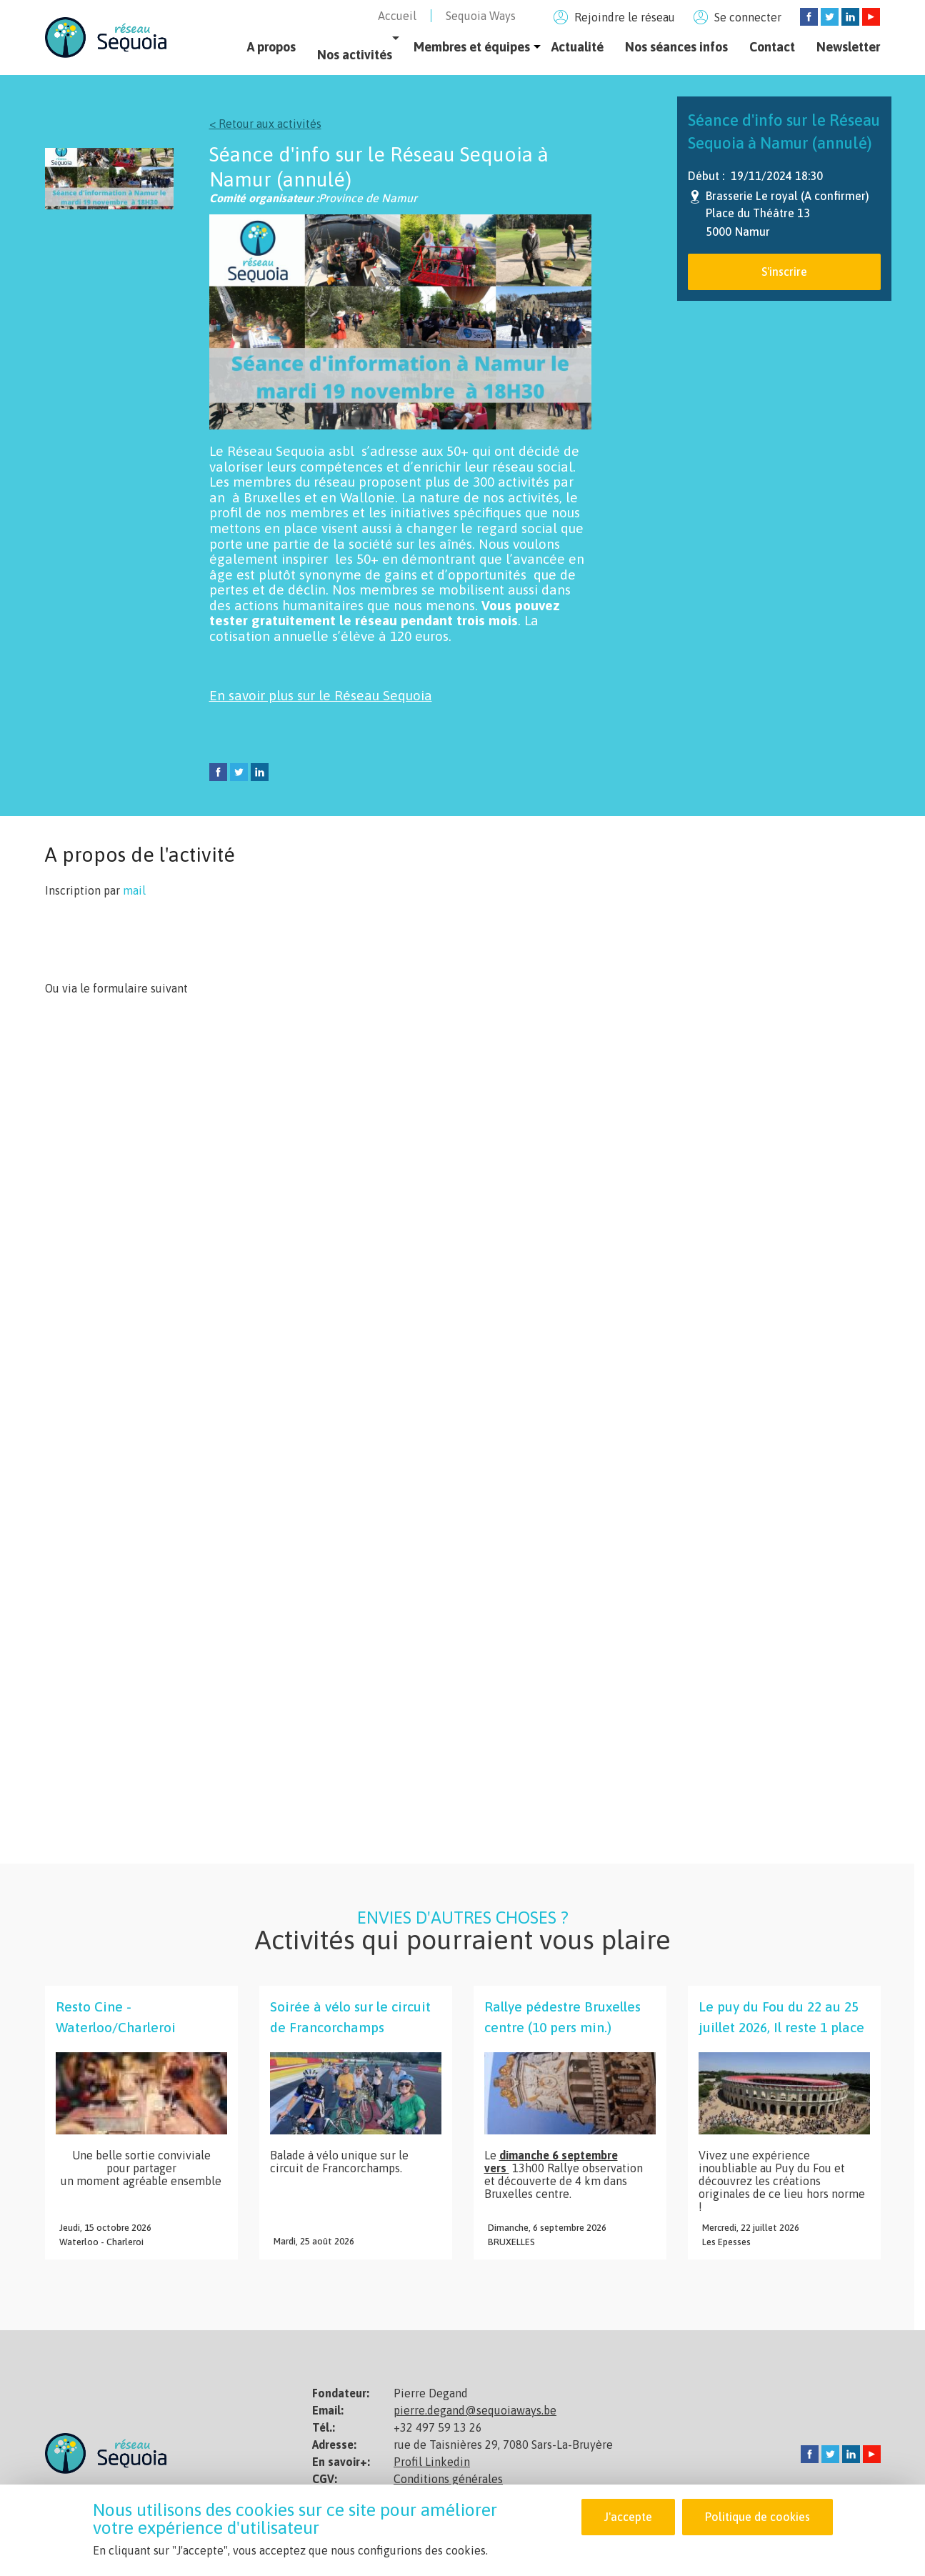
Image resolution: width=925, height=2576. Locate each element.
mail (134, 890)
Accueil (397, 15)
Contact (772, 46)
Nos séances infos (676, 46)
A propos (271, 46)
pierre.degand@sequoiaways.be (475, 2410)
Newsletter (848, 46)
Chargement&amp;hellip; (273, 1424)
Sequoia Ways (481, 15)
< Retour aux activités (265, 123)
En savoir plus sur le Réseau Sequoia (320, 695)
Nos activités (354, 54)
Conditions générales (448, 2478)
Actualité (577, 46)
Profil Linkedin (432, 2461)
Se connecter (747, 17)
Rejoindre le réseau (624, 17)
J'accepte (628, 2516)
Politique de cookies (757, 2516)
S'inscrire (784, 271)
